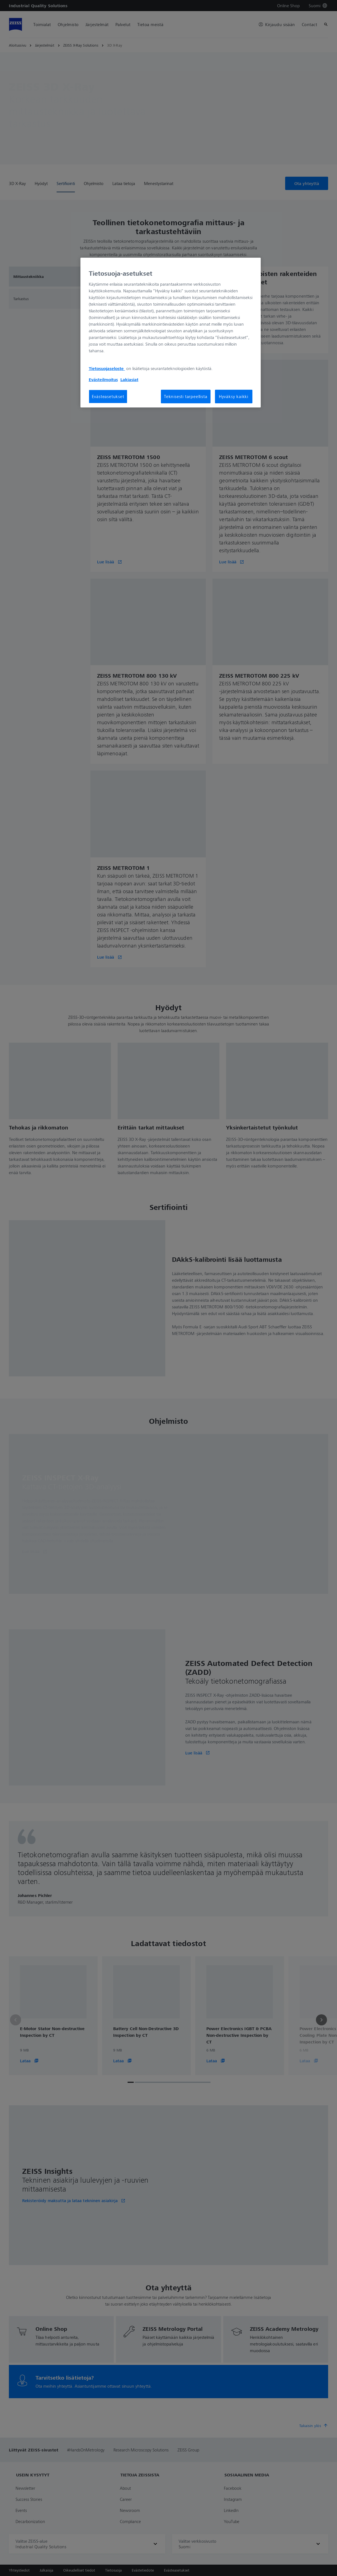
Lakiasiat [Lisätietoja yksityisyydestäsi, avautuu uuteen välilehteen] (129, 379)
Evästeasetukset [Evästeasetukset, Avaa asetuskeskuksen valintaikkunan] (108, 396)
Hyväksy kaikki (233, 396)
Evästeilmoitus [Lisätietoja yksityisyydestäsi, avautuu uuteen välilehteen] (103, 379)
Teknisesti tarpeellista (185, 396)
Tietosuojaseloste (107, 368)
